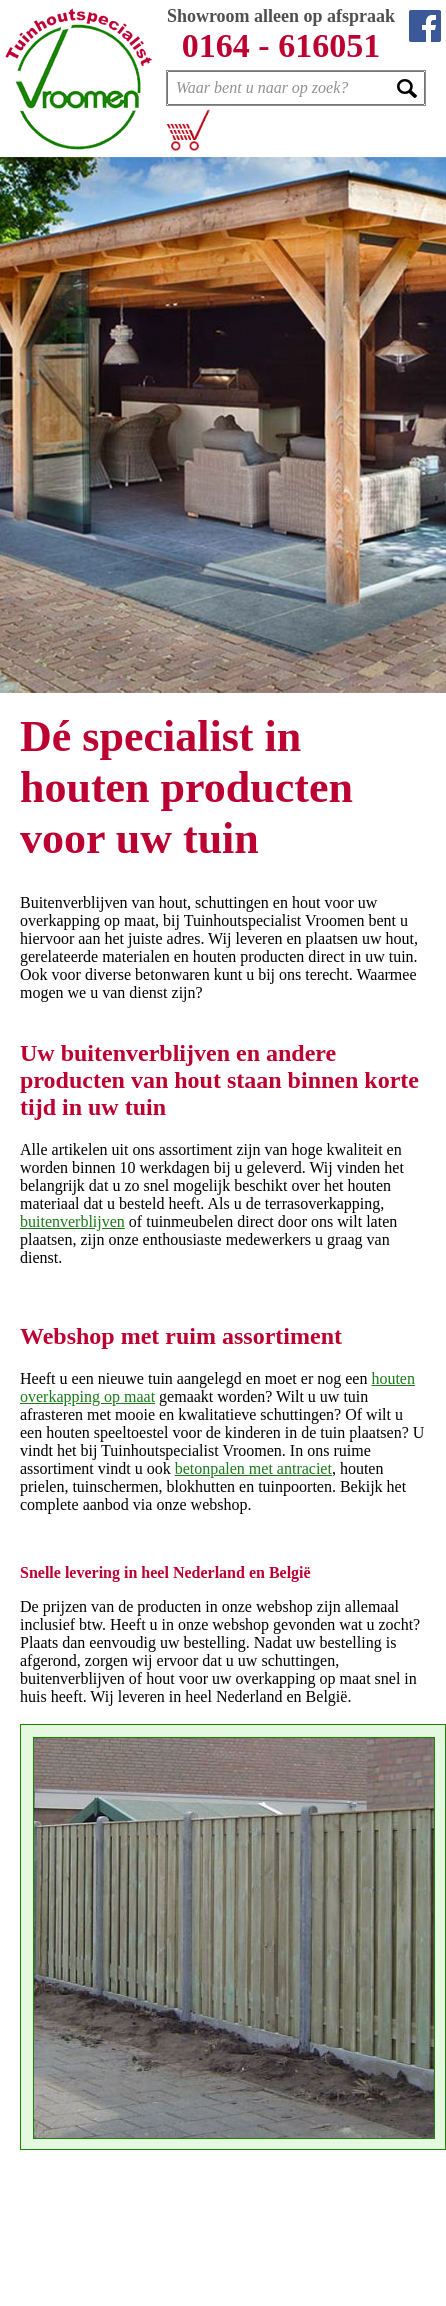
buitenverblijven (72, 1221)
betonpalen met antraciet (253, 1468)
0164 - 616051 (281, 45)
